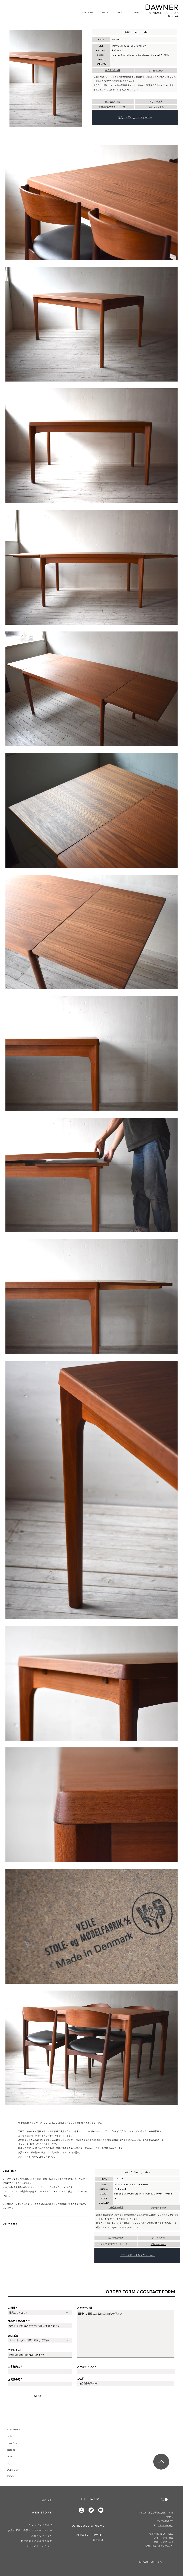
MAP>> (169, 2517)
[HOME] (46, 2500)
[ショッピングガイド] (40, 2525)
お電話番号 (14, 2379)
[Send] (37, 2396)
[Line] (100, 2510)
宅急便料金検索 (112, 70)
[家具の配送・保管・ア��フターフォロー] (30, 2530)
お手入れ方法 (157, 101)
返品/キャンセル (156, 107)
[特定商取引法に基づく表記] (36, 2541)
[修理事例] (98, 2540)
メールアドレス (85, 2366)
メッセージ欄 (84, 2308)
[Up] (161, 2462)
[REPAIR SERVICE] (90, 2535)
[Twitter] (91, 2510)
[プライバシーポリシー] (39, 2546)
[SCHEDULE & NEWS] (88, 2525)
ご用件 (11, 2308)
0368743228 (167, 2521)
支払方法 (13, 2335)
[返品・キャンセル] (42, 2536)
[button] (164, 2499)
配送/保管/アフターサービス (112, 107)
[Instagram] (81, 2510)
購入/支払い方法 (112, 102)
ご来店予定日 (15, 2350)
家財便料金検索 (155, 71)
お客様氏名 (14, 2366)
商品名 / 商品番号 (18, 2321)
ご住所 (80, 2378)
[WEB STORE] (42, 2512)
